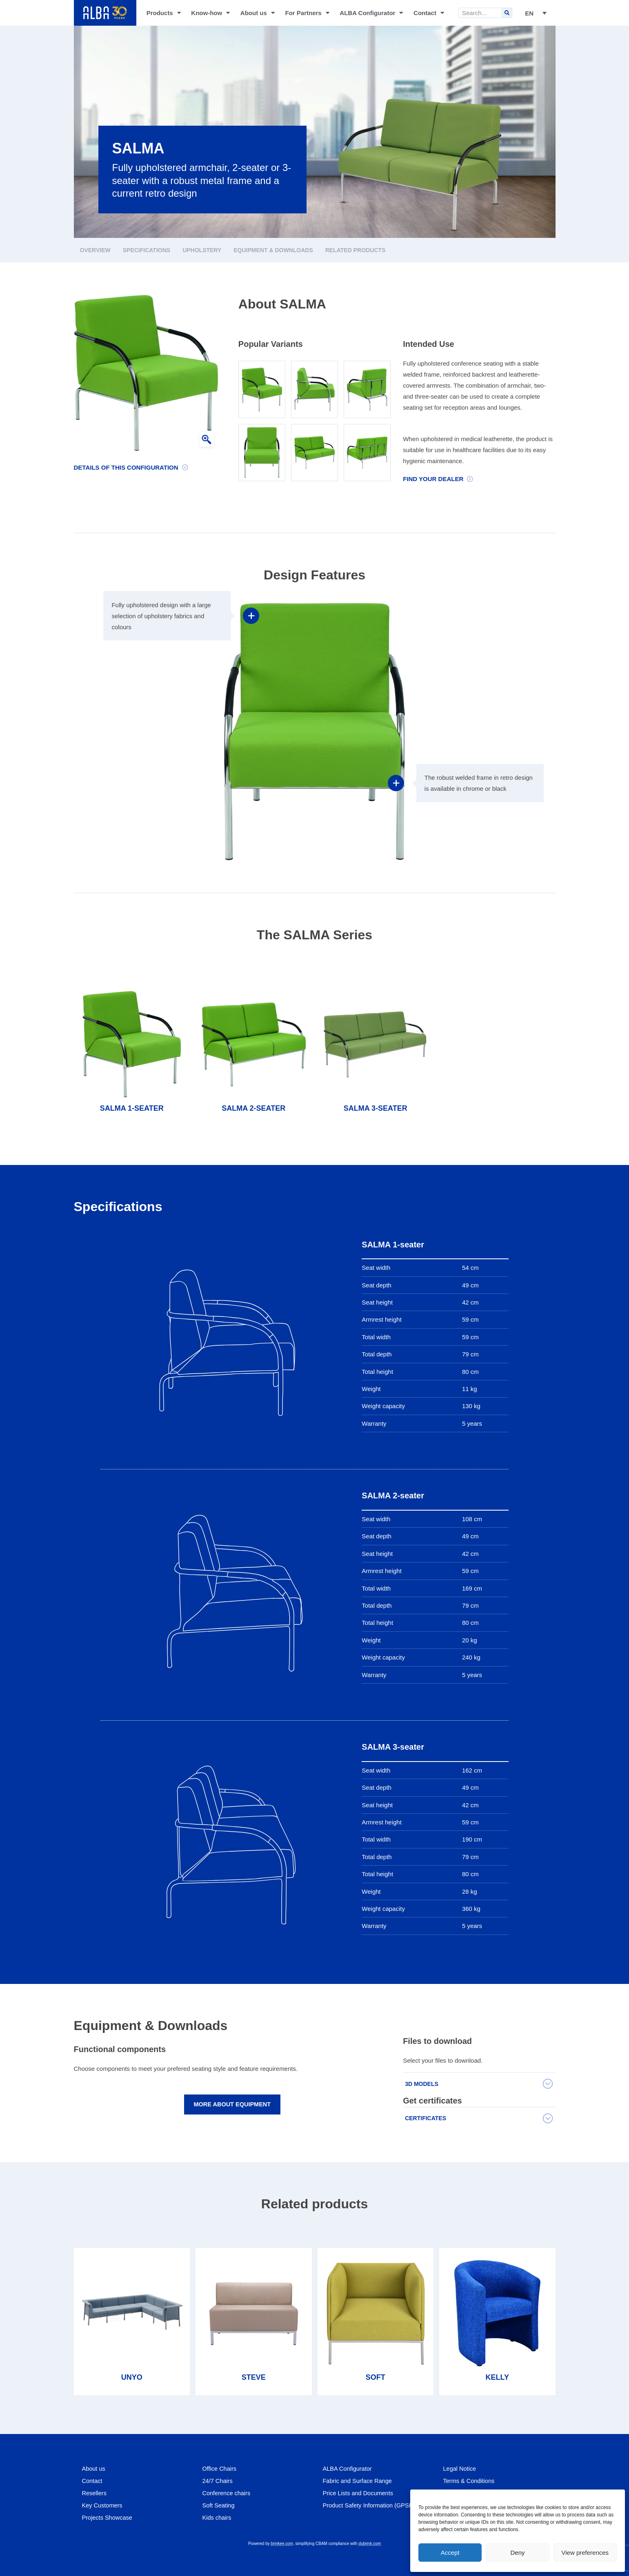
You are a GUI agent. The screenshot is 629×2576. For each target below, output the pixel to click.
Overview (95, 250)
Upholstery (201, 250)
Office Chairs (220, 2468)
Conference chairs (227, 2492)
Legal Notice (460, 2468)
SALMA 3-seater (375, 1108)
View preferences (585, 2552)
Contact (428, 13)
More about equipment (232, 2104)
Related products (355, 250)
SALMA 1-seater (132, 1108)
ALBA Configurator (371, 13)
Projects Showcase (108, 2517)
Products (164, 13)
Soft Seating (219, 2505)
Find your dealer (433, 478)
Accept (450, 2552)
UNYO (131, 2377)
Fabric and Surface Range (358, 2480)
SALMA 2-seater (253, 1108)
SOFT (375, 2377)
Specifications (146, 250)
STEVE (254, 2377)
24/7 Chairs (218, 2480)
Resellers (95, 2492)
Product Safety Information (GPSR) (370, 2505)
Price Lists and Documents (359, 2492)
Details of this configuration (126, 467)
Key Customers (103, 2505)
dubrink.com (370, 2543)
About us (257, 13)
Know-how (210, 13)
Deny (517, 2552)
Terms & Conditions (469, 2480)
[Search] (507, 13)
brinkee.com (282, 2543)
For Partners (307, 13)
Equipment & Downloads (273, 250)
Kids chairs (217, 2517)
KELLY (497, 2377)
